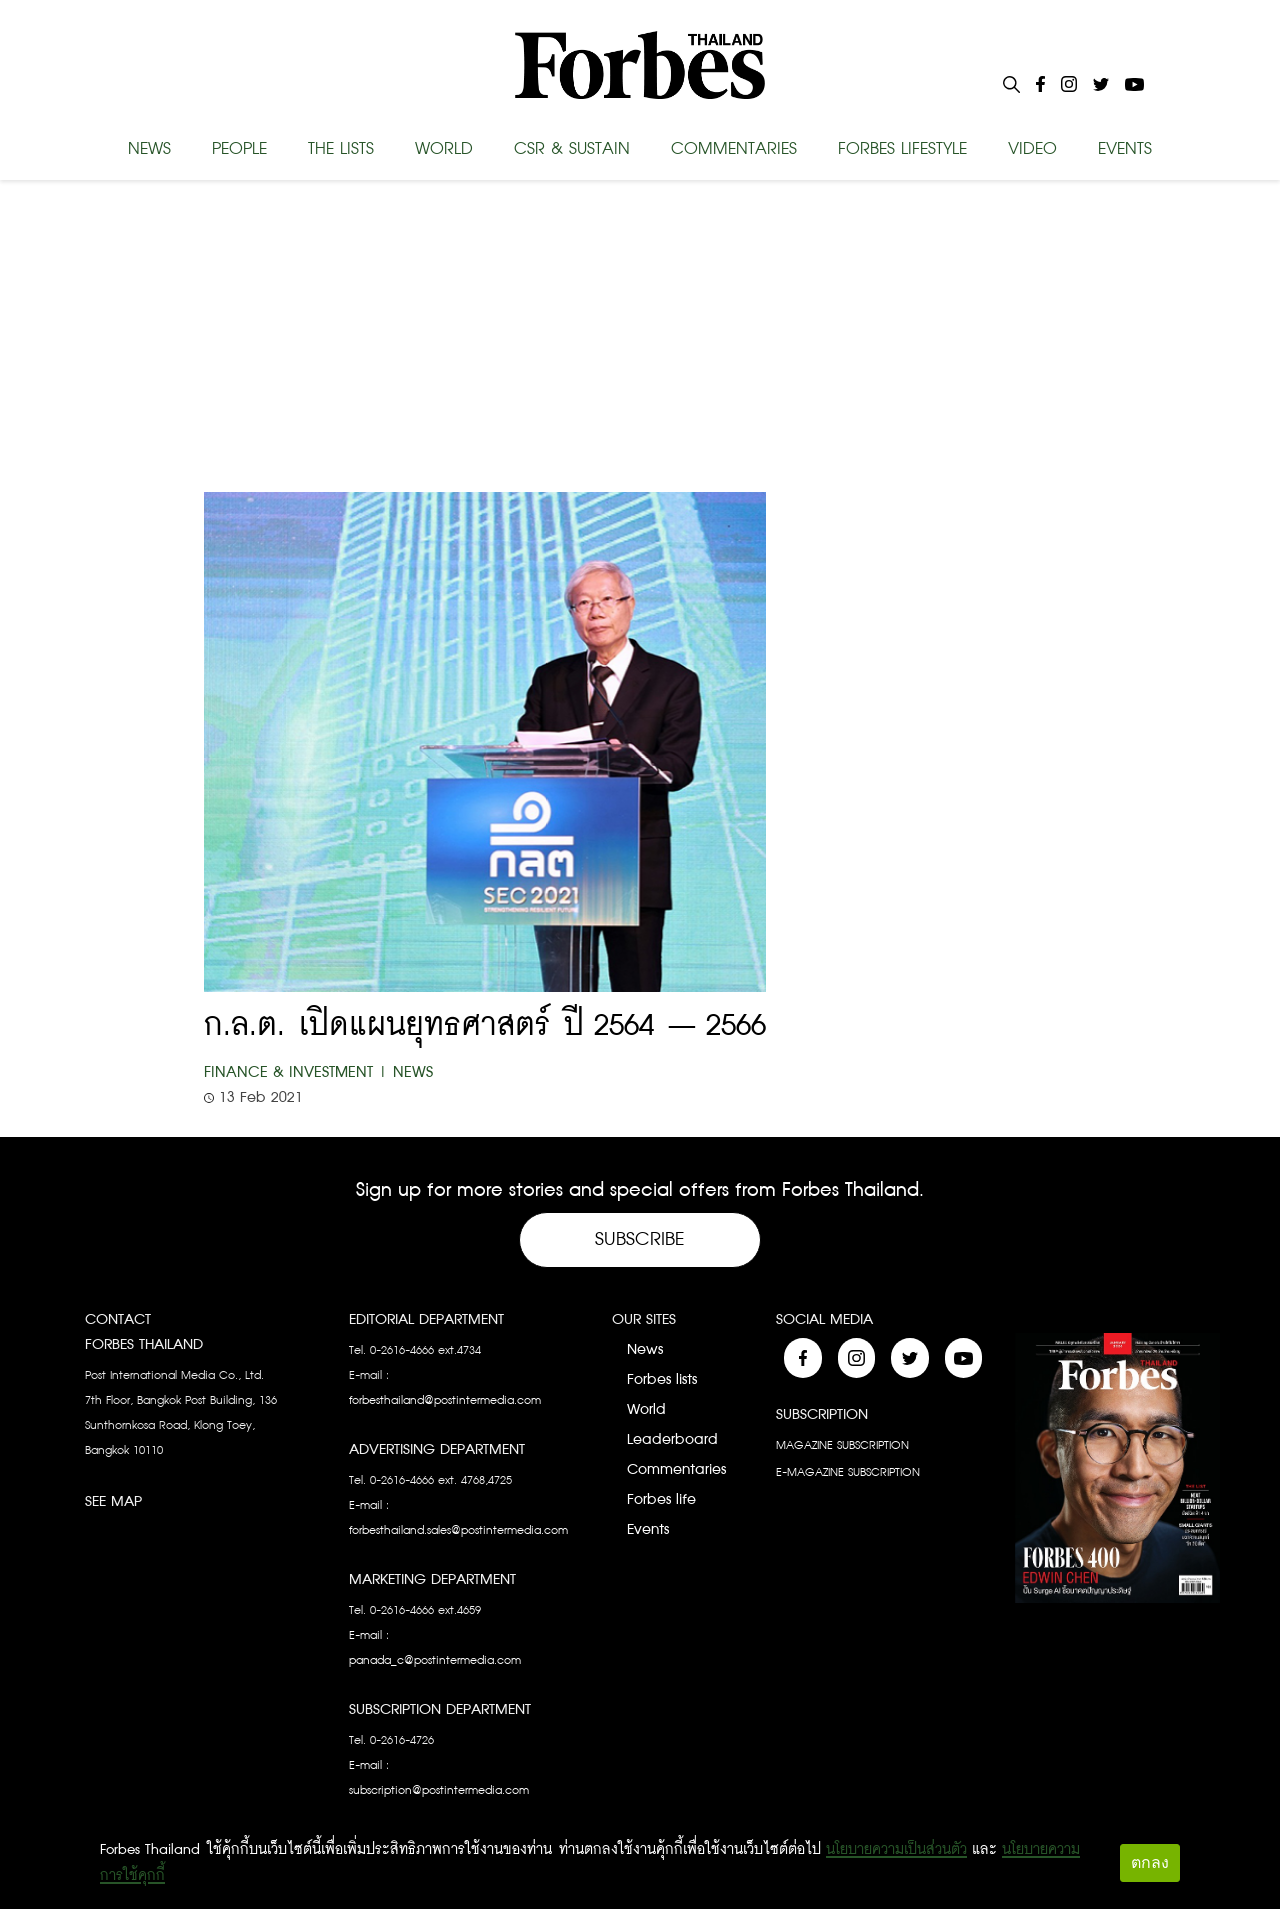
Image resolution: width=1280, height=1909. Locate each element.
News (413, 1072)
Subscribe (640, 1239)
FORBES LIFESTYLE (902, 149)
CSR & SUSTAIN (572, 149)
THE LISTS (341, 149)
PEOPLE (239, 149)
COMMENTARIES (734, 149)
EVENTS (1125, 149)
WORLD (444, 149)
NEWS (149, 149)
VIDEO (1032, 149)
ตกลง (1150, 1862)
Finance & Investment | (296, 1072)
